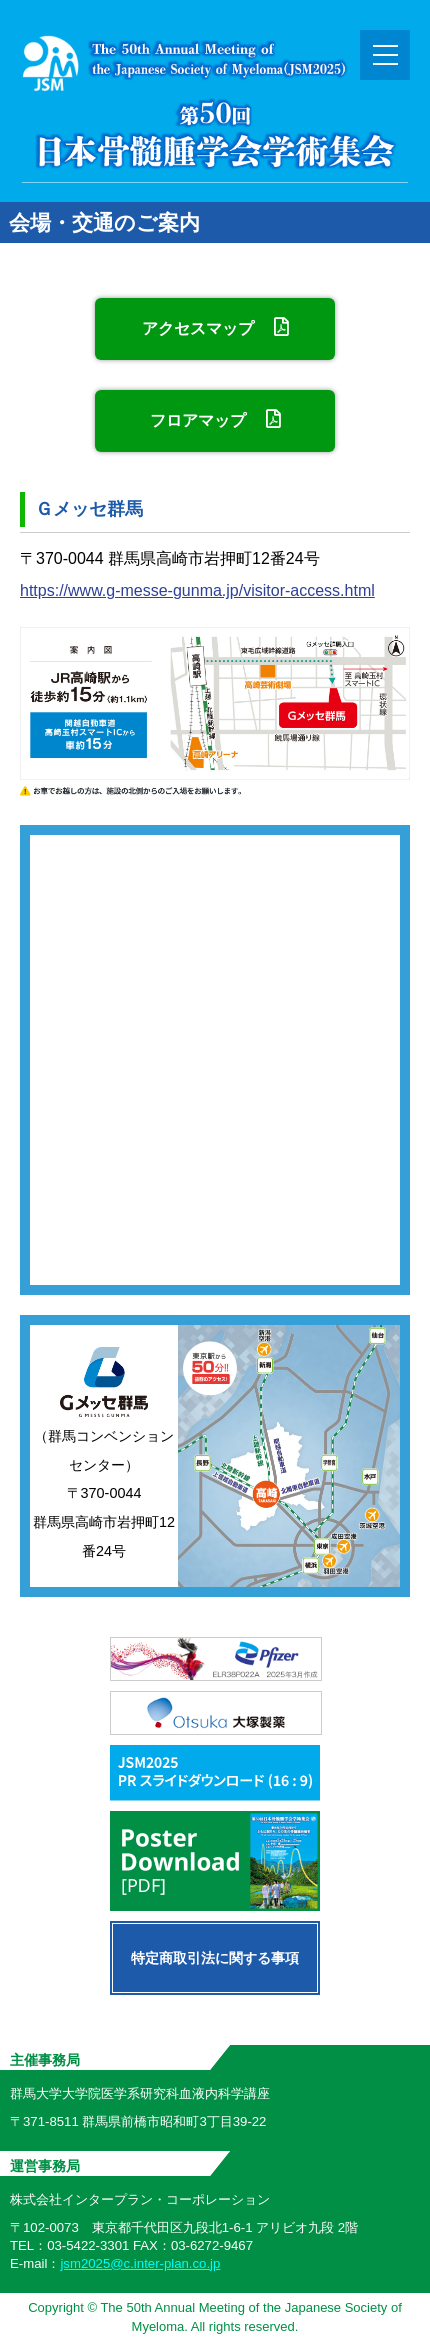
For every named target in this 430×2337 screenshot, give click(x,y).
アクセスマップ (214, 327)
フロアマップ (214, 419)
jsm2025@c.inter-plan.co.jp (140, 2263)
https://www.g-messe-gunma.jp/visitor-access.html (197, 590)
